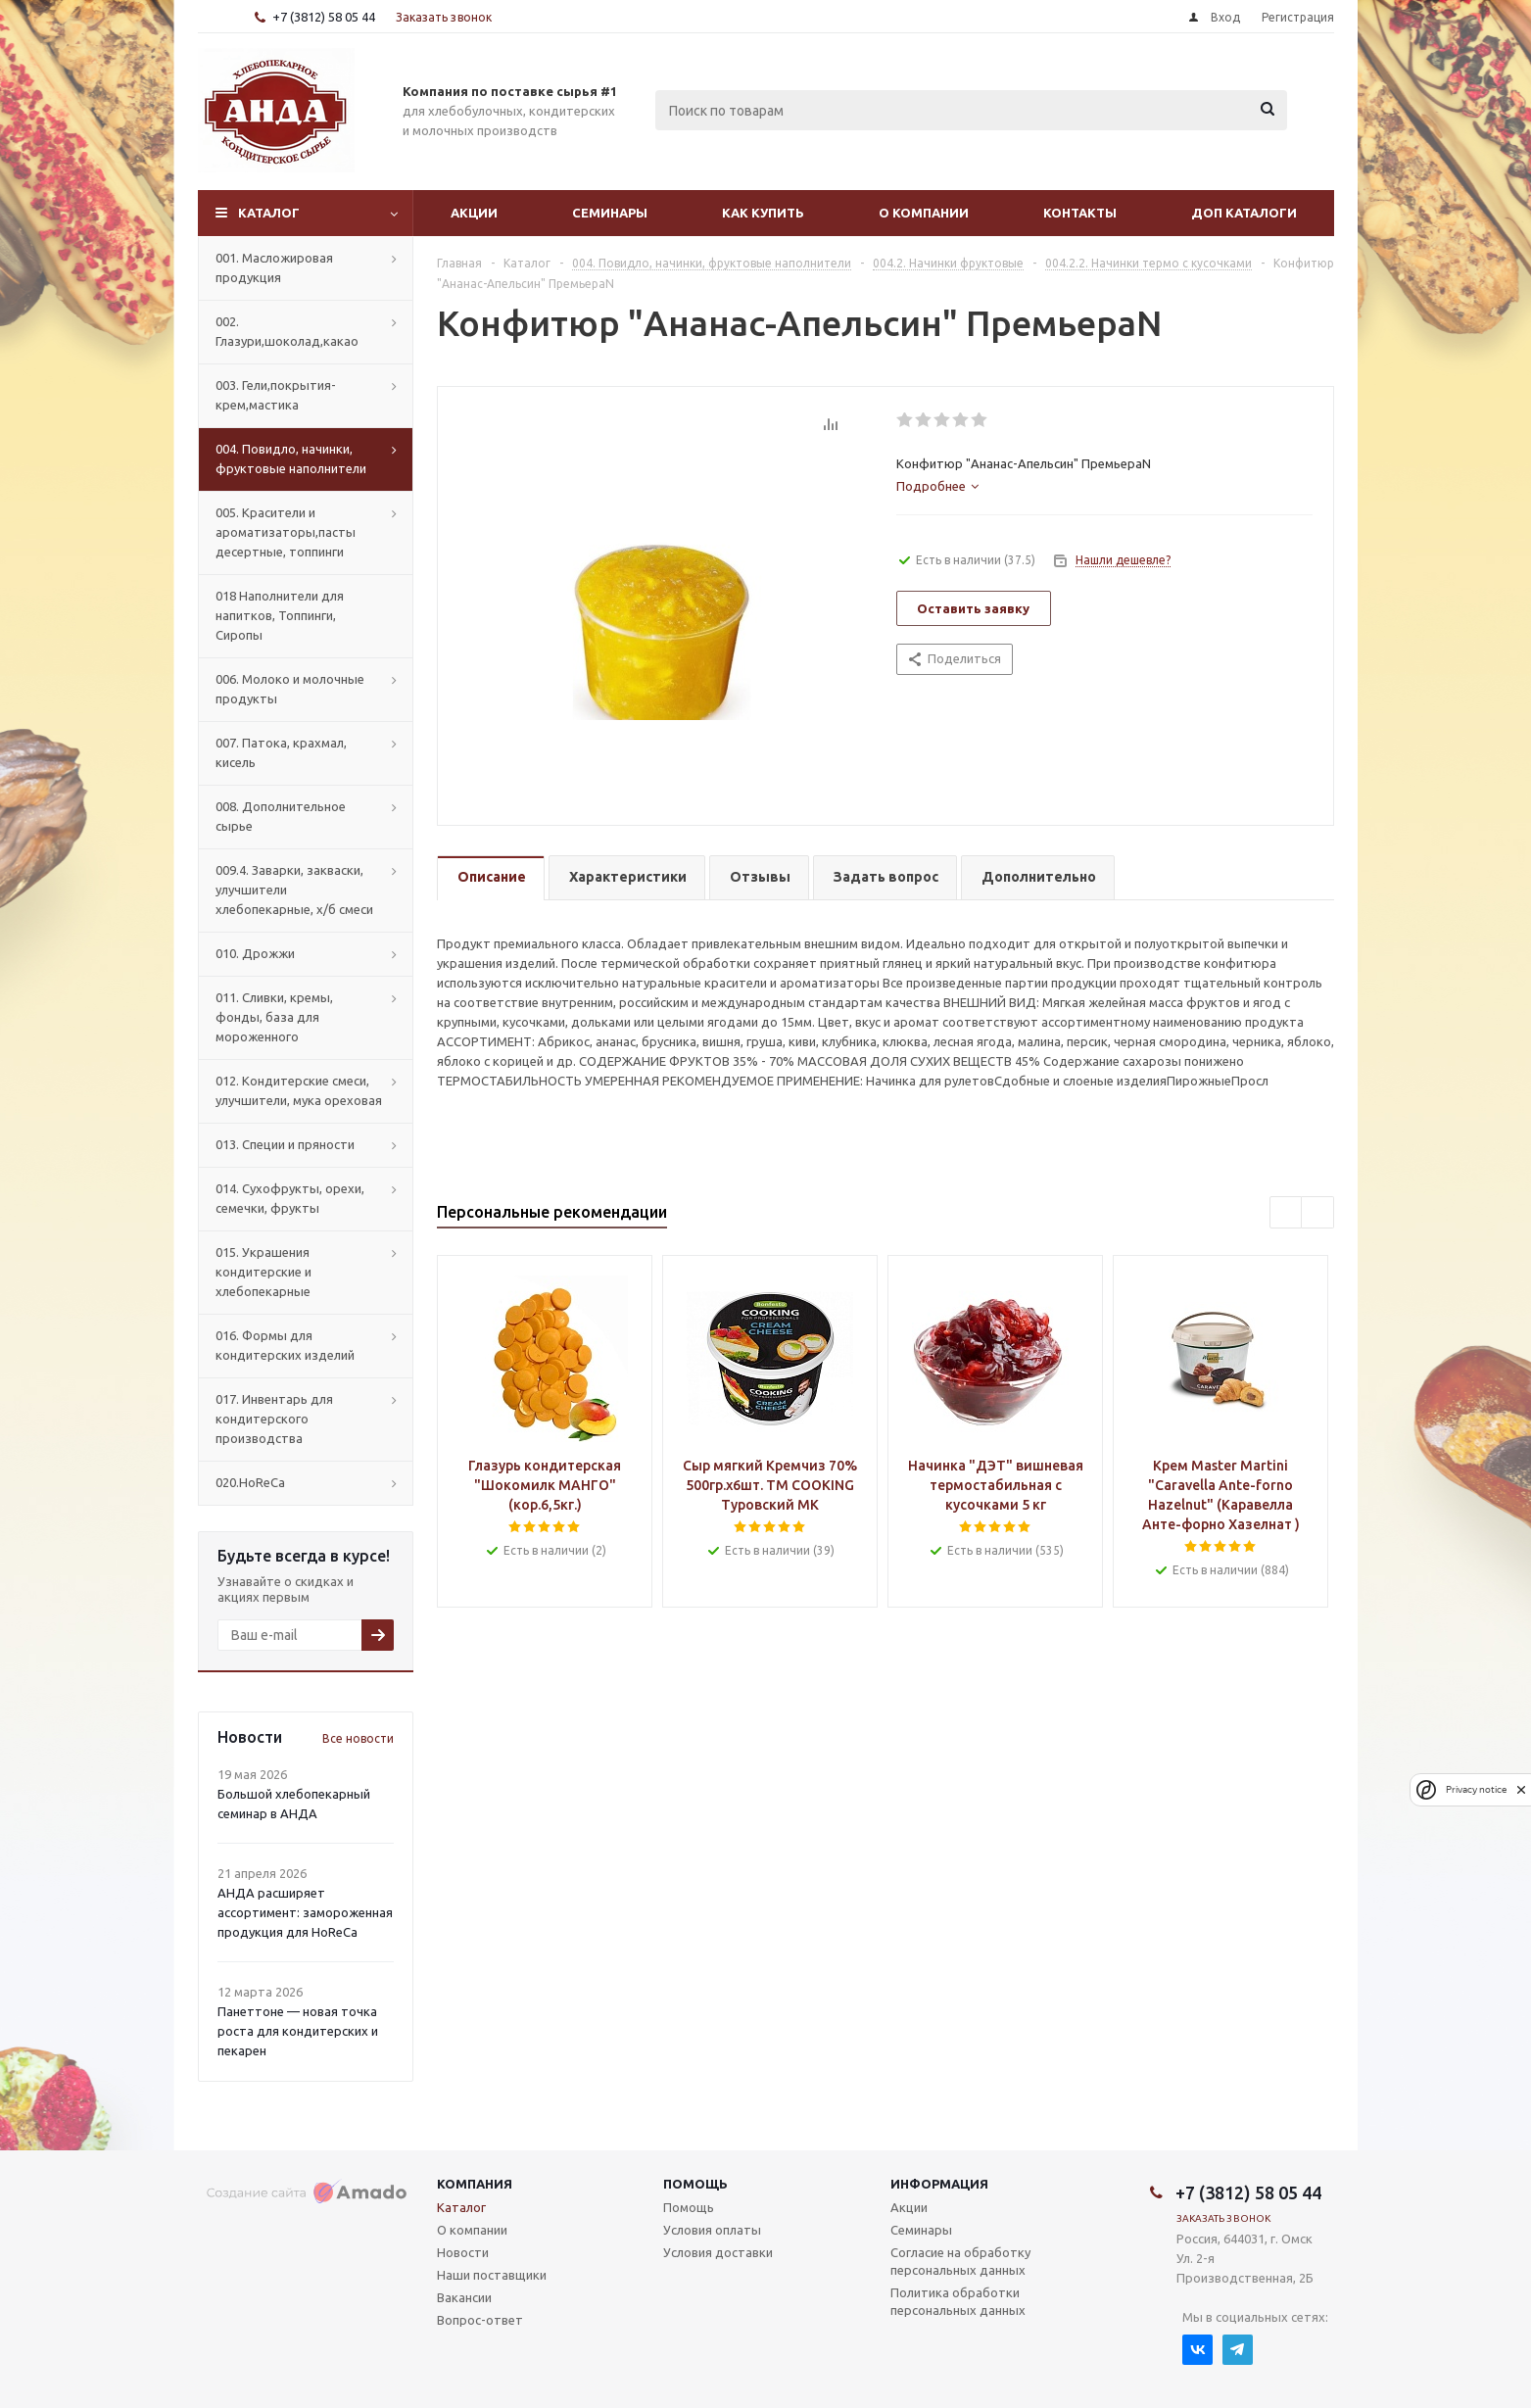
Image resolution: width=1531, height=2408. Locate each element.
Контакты (1080, 212)
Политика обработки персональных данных (958, 2301)
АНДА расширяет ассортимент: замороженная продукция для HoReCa (305, 1912)
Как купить (763, 212)
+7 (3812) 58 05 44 (323, 17)
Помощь (695, 2184)
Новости (463, 2252)
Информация (939, 2184)
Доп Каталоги (1244, 212)
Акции (474, 212)
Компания (474, 2184)
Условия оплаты (712, 2230)
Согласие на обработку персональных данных (960, 2261)
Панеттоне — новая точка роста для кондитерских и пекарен (297, 2030)
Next (1318, 1213)
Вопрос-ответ (480, 2320)
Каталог (269, 212)
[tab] (937, 486)
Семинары (609, 212)
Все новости (358, 1738)
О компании (924, 212)
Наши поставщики (492, 2275)
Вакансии (464, 2297)
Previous (1286, 1213)
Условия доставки (718, 2252)
